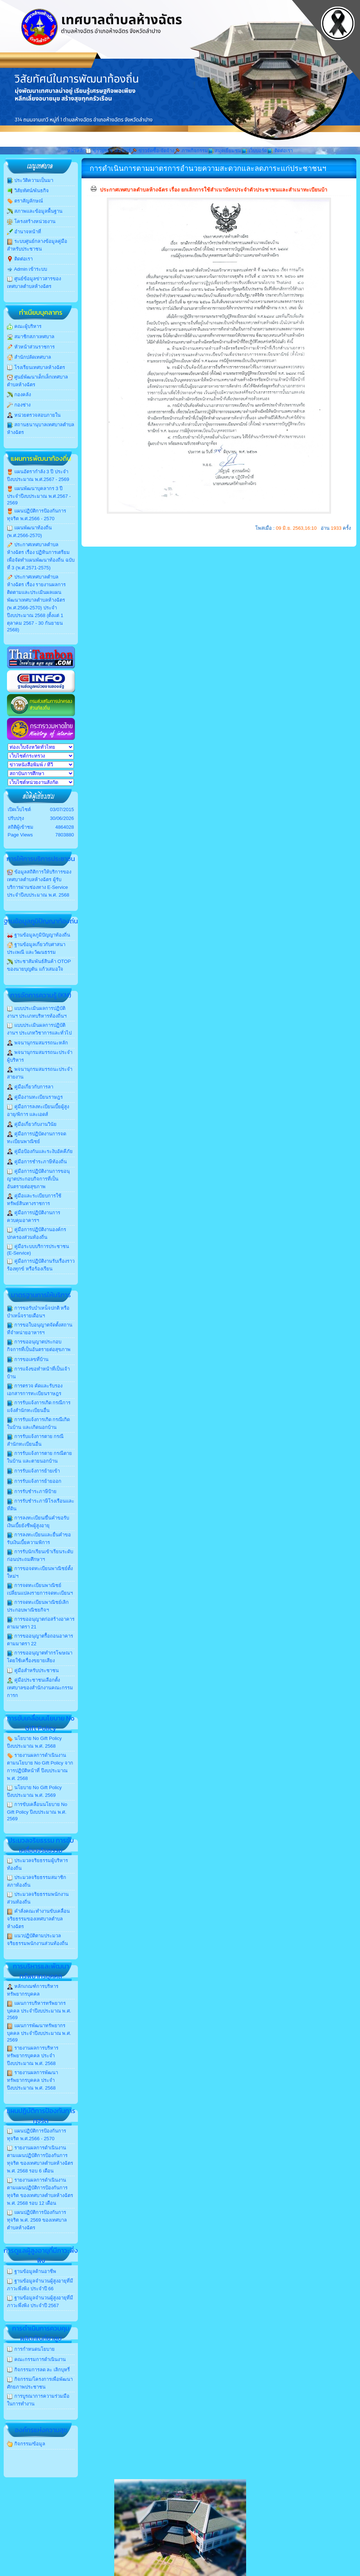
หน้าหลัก (76, 150)
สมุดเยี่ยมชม (225, 150)
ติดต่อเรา (280, 150)
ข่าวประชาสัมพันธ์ (108, 150)
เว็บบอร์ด (254, 150)
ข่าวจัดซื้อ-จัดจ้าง (152, 150)
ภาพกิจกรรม (191, 150)
